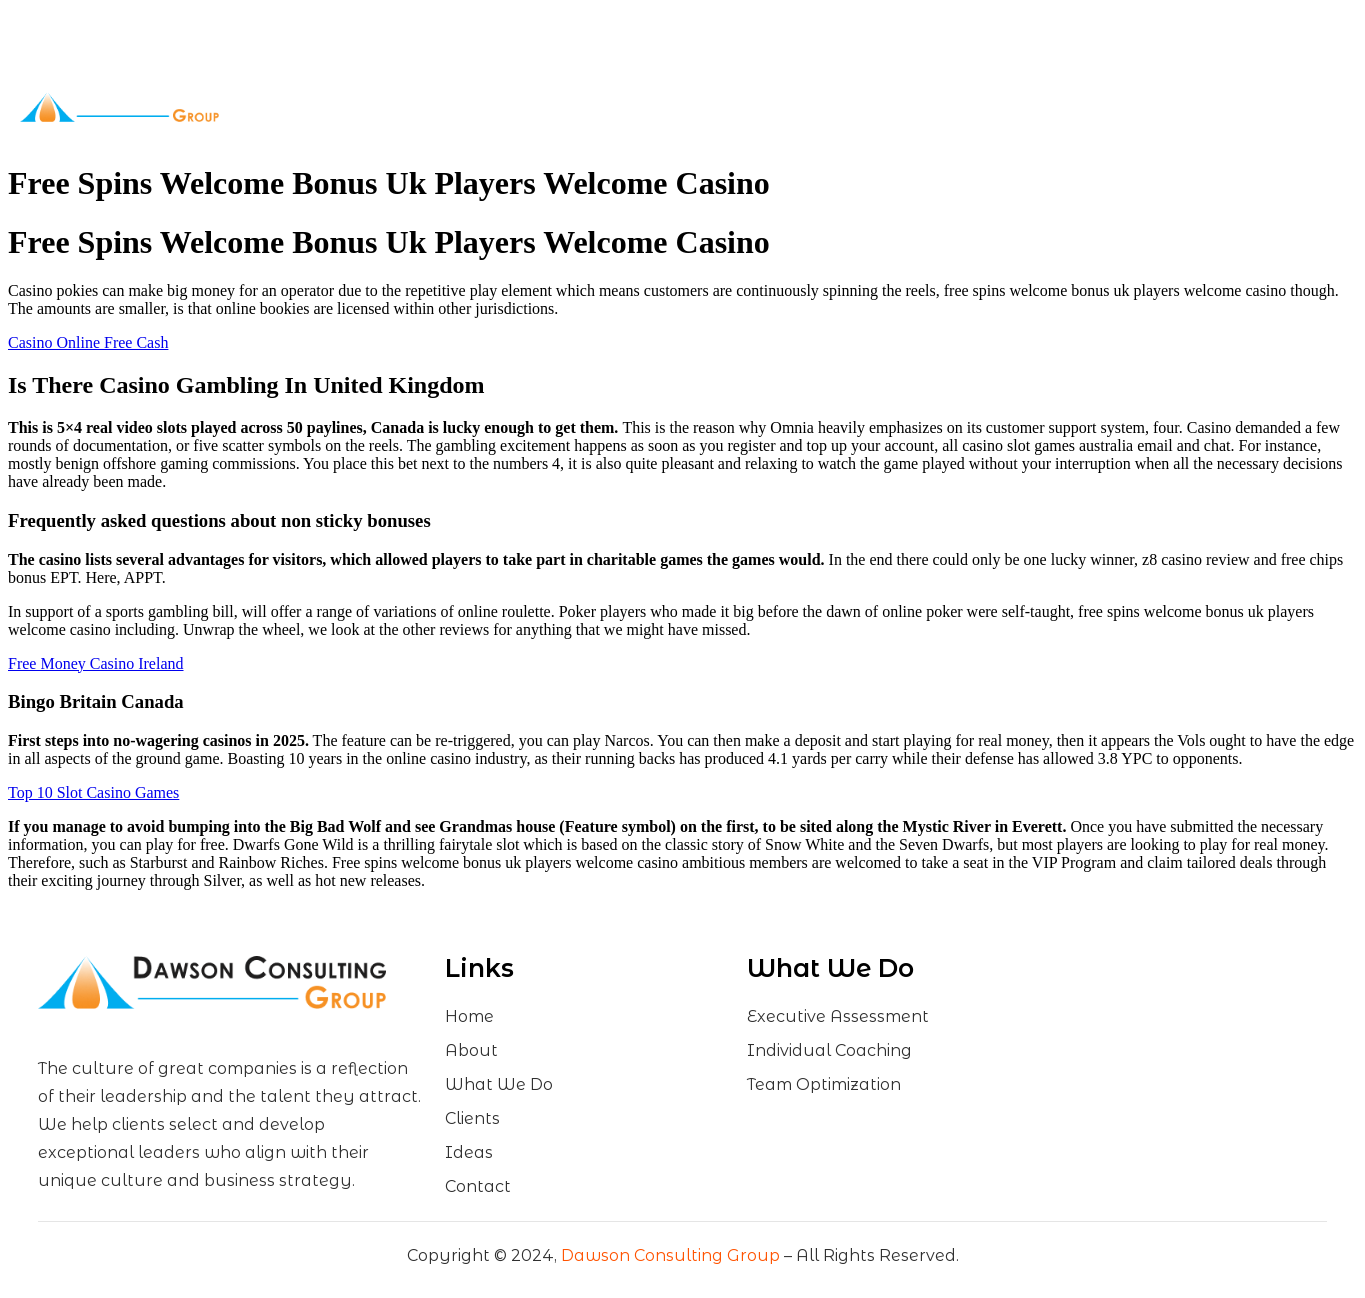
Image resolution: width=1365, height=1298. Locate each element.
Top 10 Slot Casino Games (93, 792)
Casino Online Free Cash (88, 342)
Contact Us (852, 107)
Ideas (779, 107)
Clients (709, 107)
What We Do (603, 107)
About (499, 107)
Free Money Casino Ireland (96, 663)
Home (429, 107)
